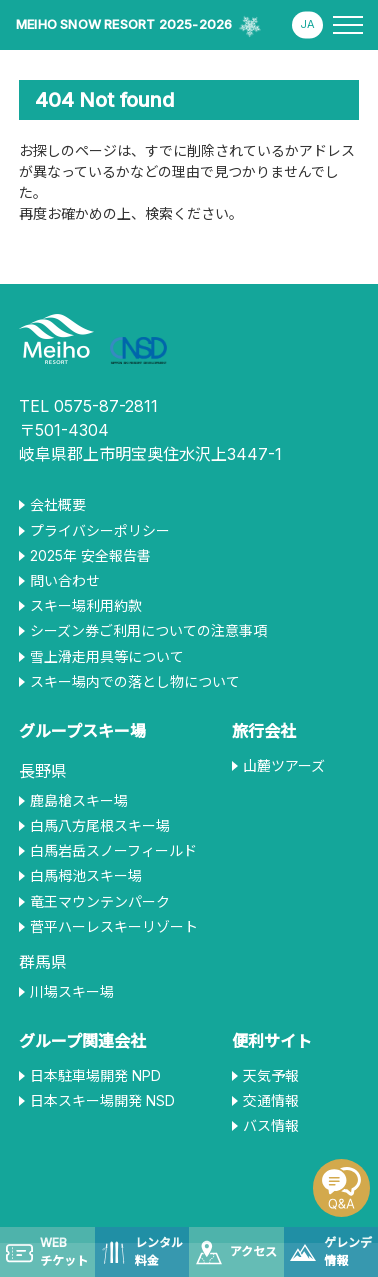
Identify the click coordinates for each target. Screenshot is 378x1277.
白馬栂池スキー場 (86, 876)
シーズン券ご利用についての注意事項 (148, 631)
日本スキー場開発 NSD (102, 1101)
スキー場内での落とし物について (135, 682)
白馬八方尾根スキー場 (100, 826)
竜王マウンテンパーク (100, 902)
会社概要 (58, 505)
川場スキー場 (72, 992)
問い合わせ (65, 581)
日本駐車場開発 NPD (95, 1076)
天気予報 (271, 1076)
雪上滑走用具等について (107, 657)
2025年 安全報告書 (90, 556)
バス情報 (271, 1126)
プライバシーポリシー (100, 531)
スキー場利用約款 (86, 606)
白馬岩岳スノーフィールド (113, 851)
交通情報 (271, 1101)
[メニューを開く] (348, 25)
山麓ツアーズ (284, 766)
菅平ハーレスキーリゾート (114, 927)
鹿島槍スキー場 (79, 801)
